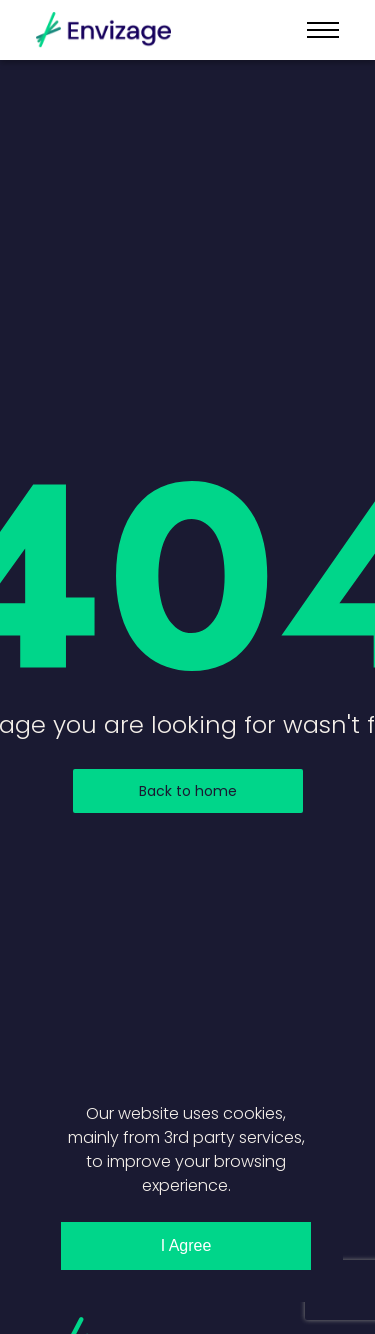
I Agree (186, 1245)
